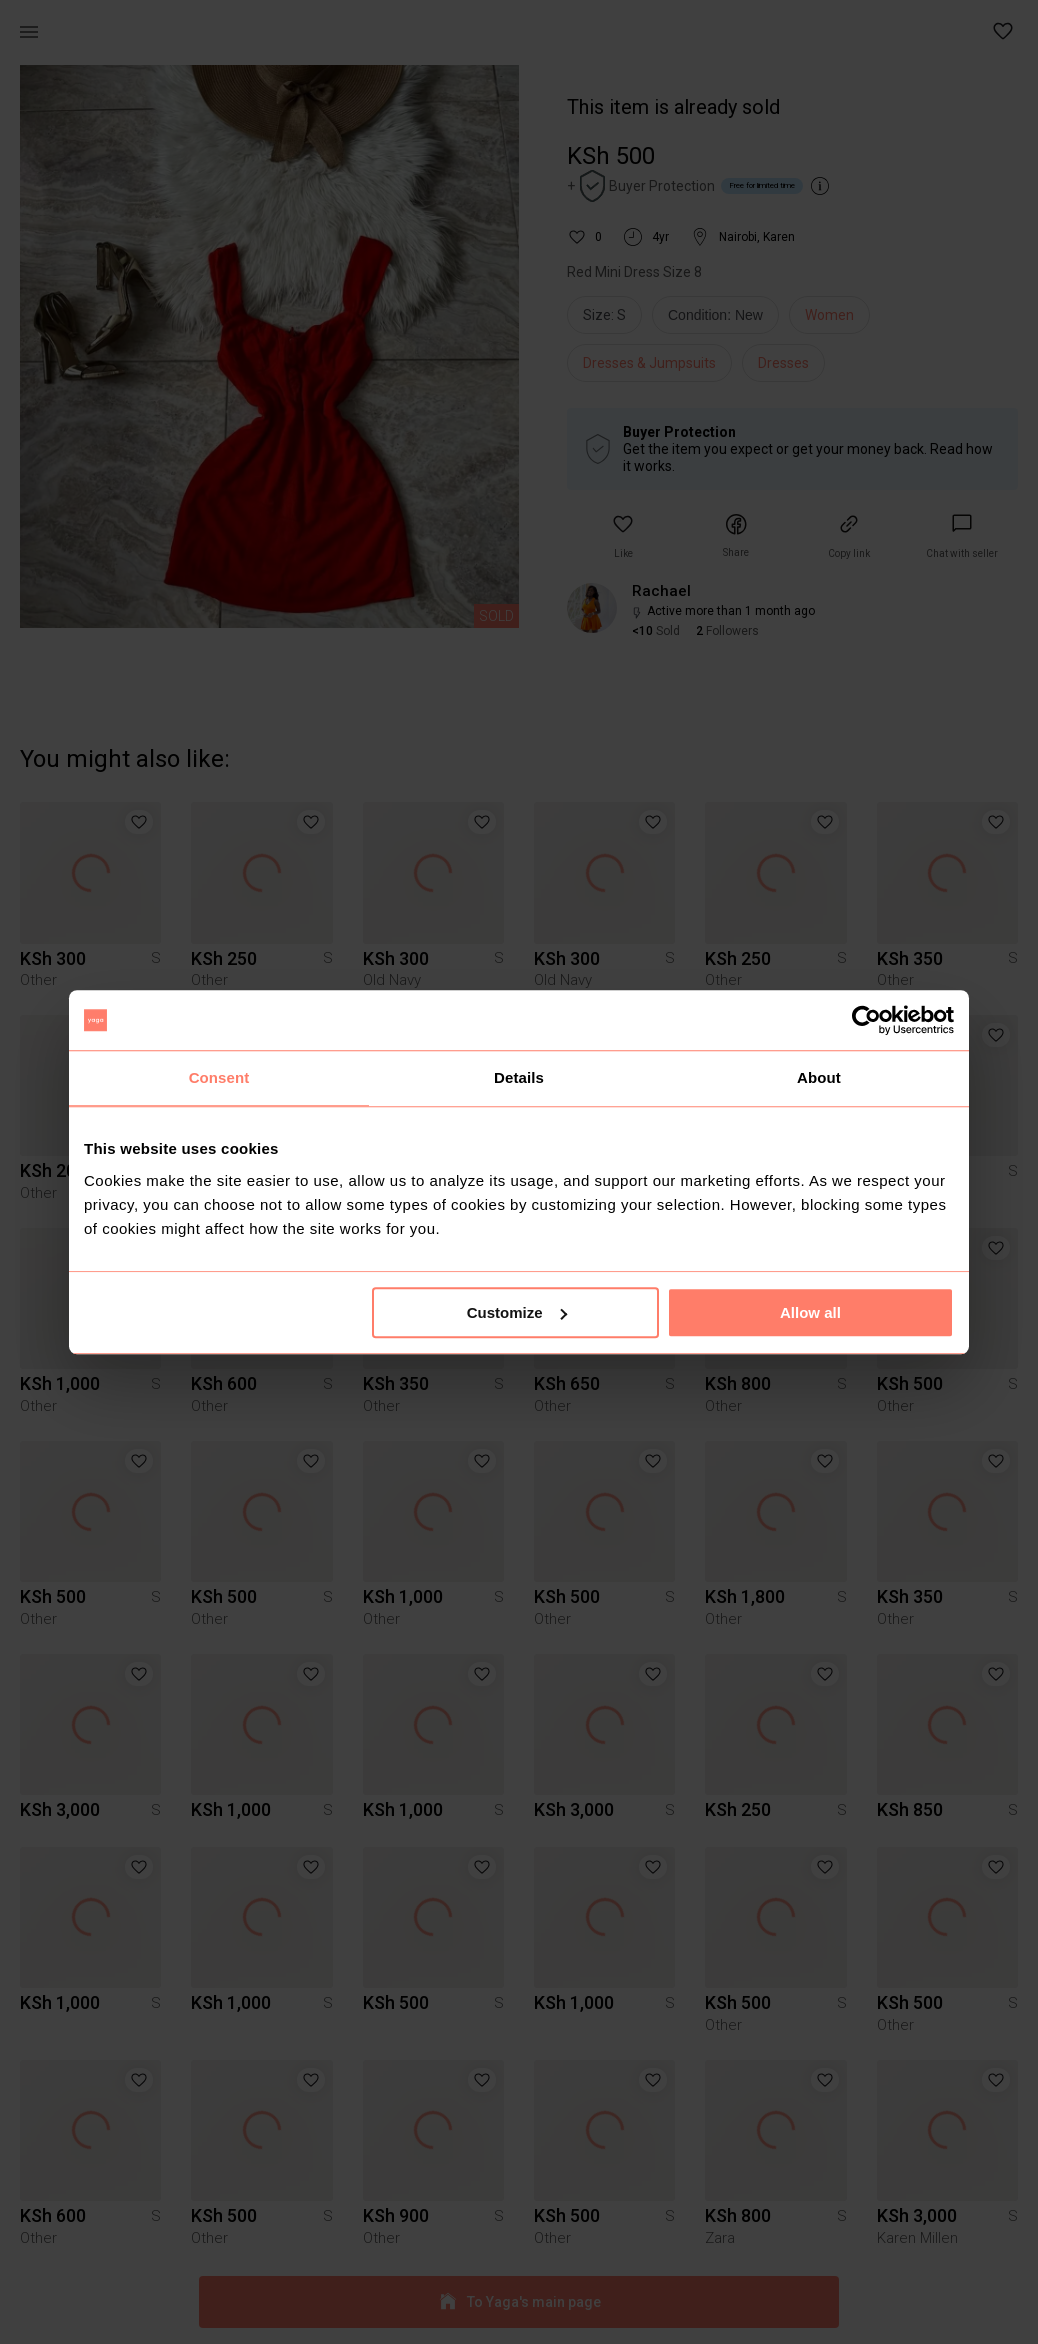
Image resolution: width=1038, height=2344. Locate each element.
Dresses (783, 363)
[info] (720, 320)
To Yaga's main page (519, 2302)
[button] (1004, 32)
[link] (962, 536)
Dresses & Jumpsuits (649, 363)
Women (829, 315)
